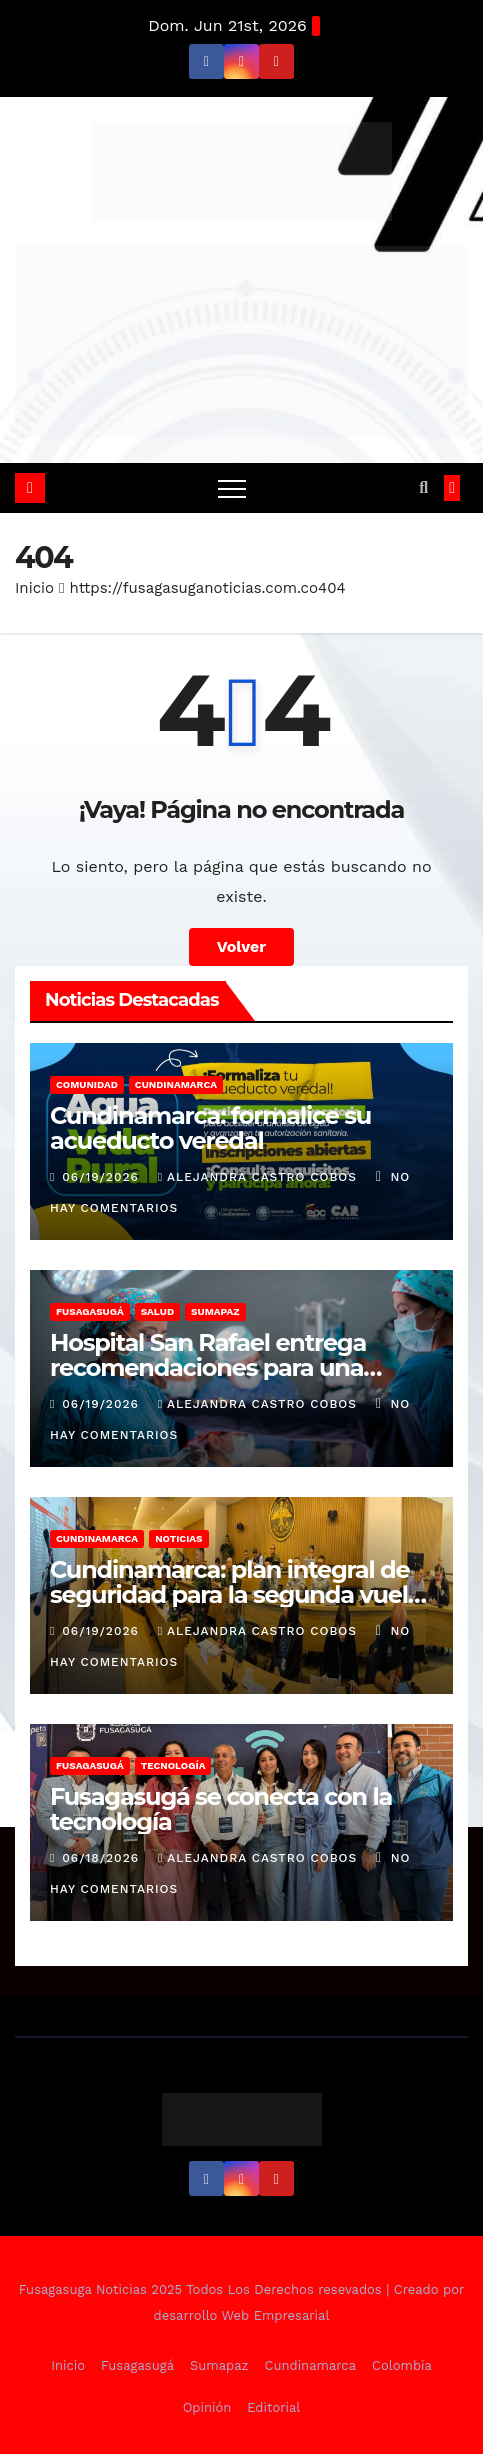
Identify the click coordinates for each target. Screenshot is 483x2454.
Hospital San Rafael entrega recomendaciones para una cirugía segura (208, 1367)
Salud (157, 1311)
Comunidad (87, 1084)
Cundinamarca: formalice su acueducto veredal (210, 1128)
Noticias (178, 1538)
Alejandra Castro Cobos (260, 1177)
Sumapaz (215, 1311)
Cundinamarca (176, 1084)
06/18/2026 (103, 1858)
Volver (242, 946)
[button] (423, 487)
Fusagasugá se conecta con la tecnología (221, 1809)
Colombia (402, 2365)
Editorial (273, 2407)
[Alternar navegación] (232, 488)
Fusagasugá (90, 1311)
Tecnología (173, 1765)
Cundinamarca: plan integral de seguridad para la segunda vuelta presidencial (240, 1594)
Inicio (34, 588)
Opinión (207, 2407)
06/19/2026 (102, 1177)
